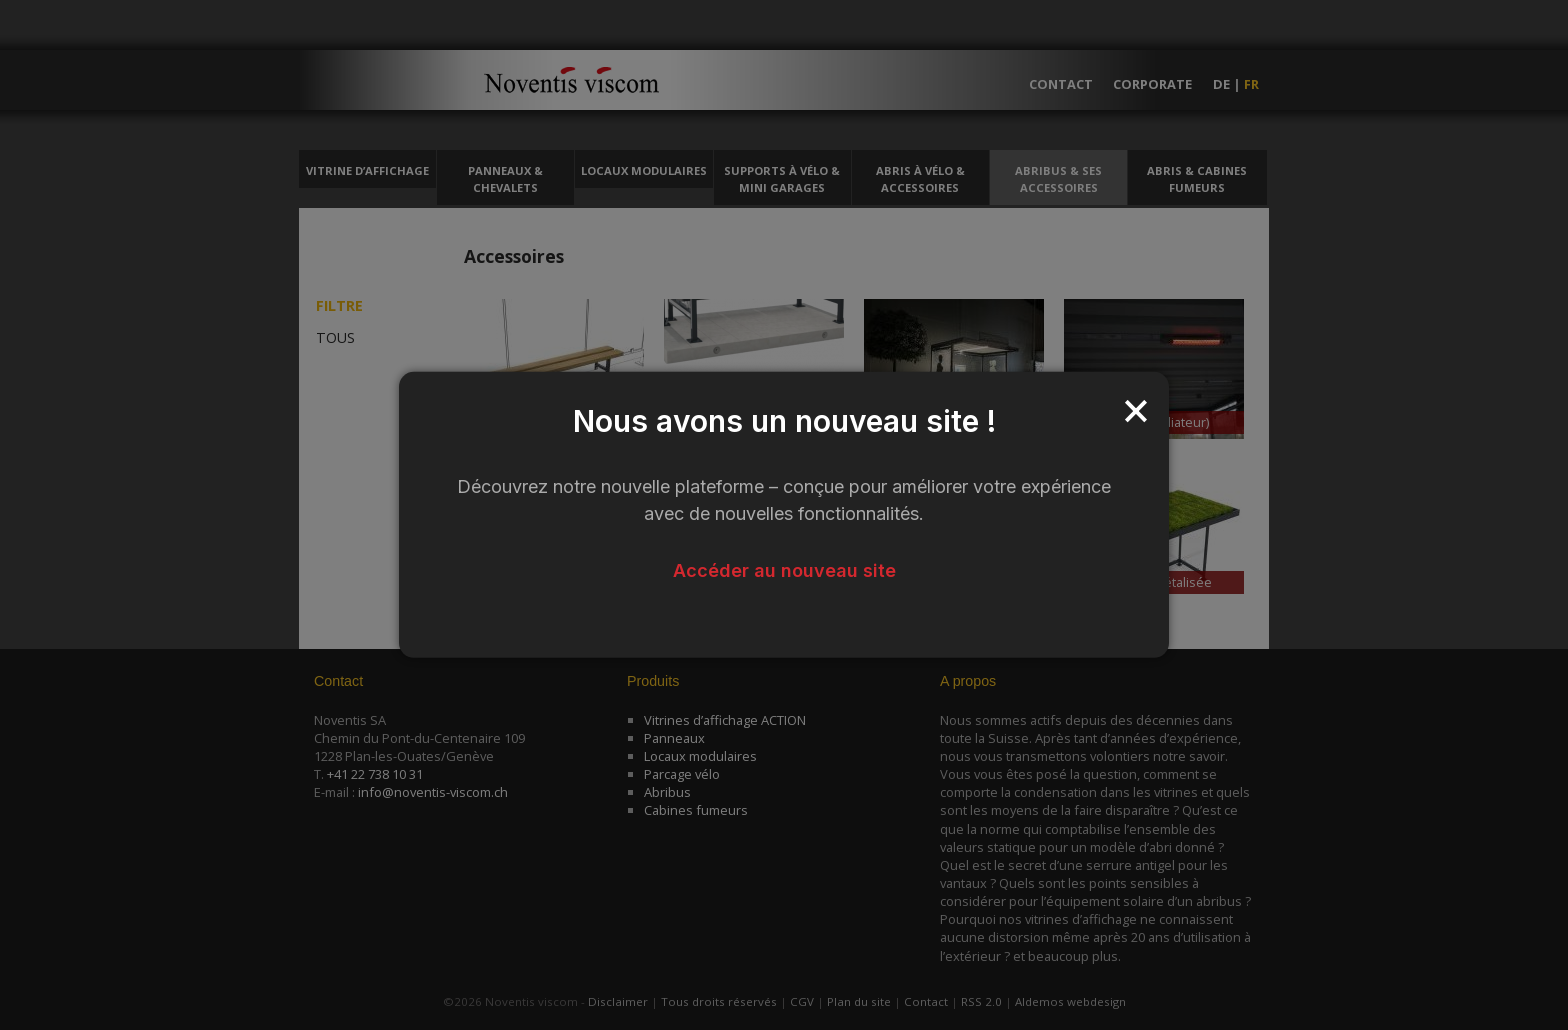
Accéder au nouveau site (784, 570)
